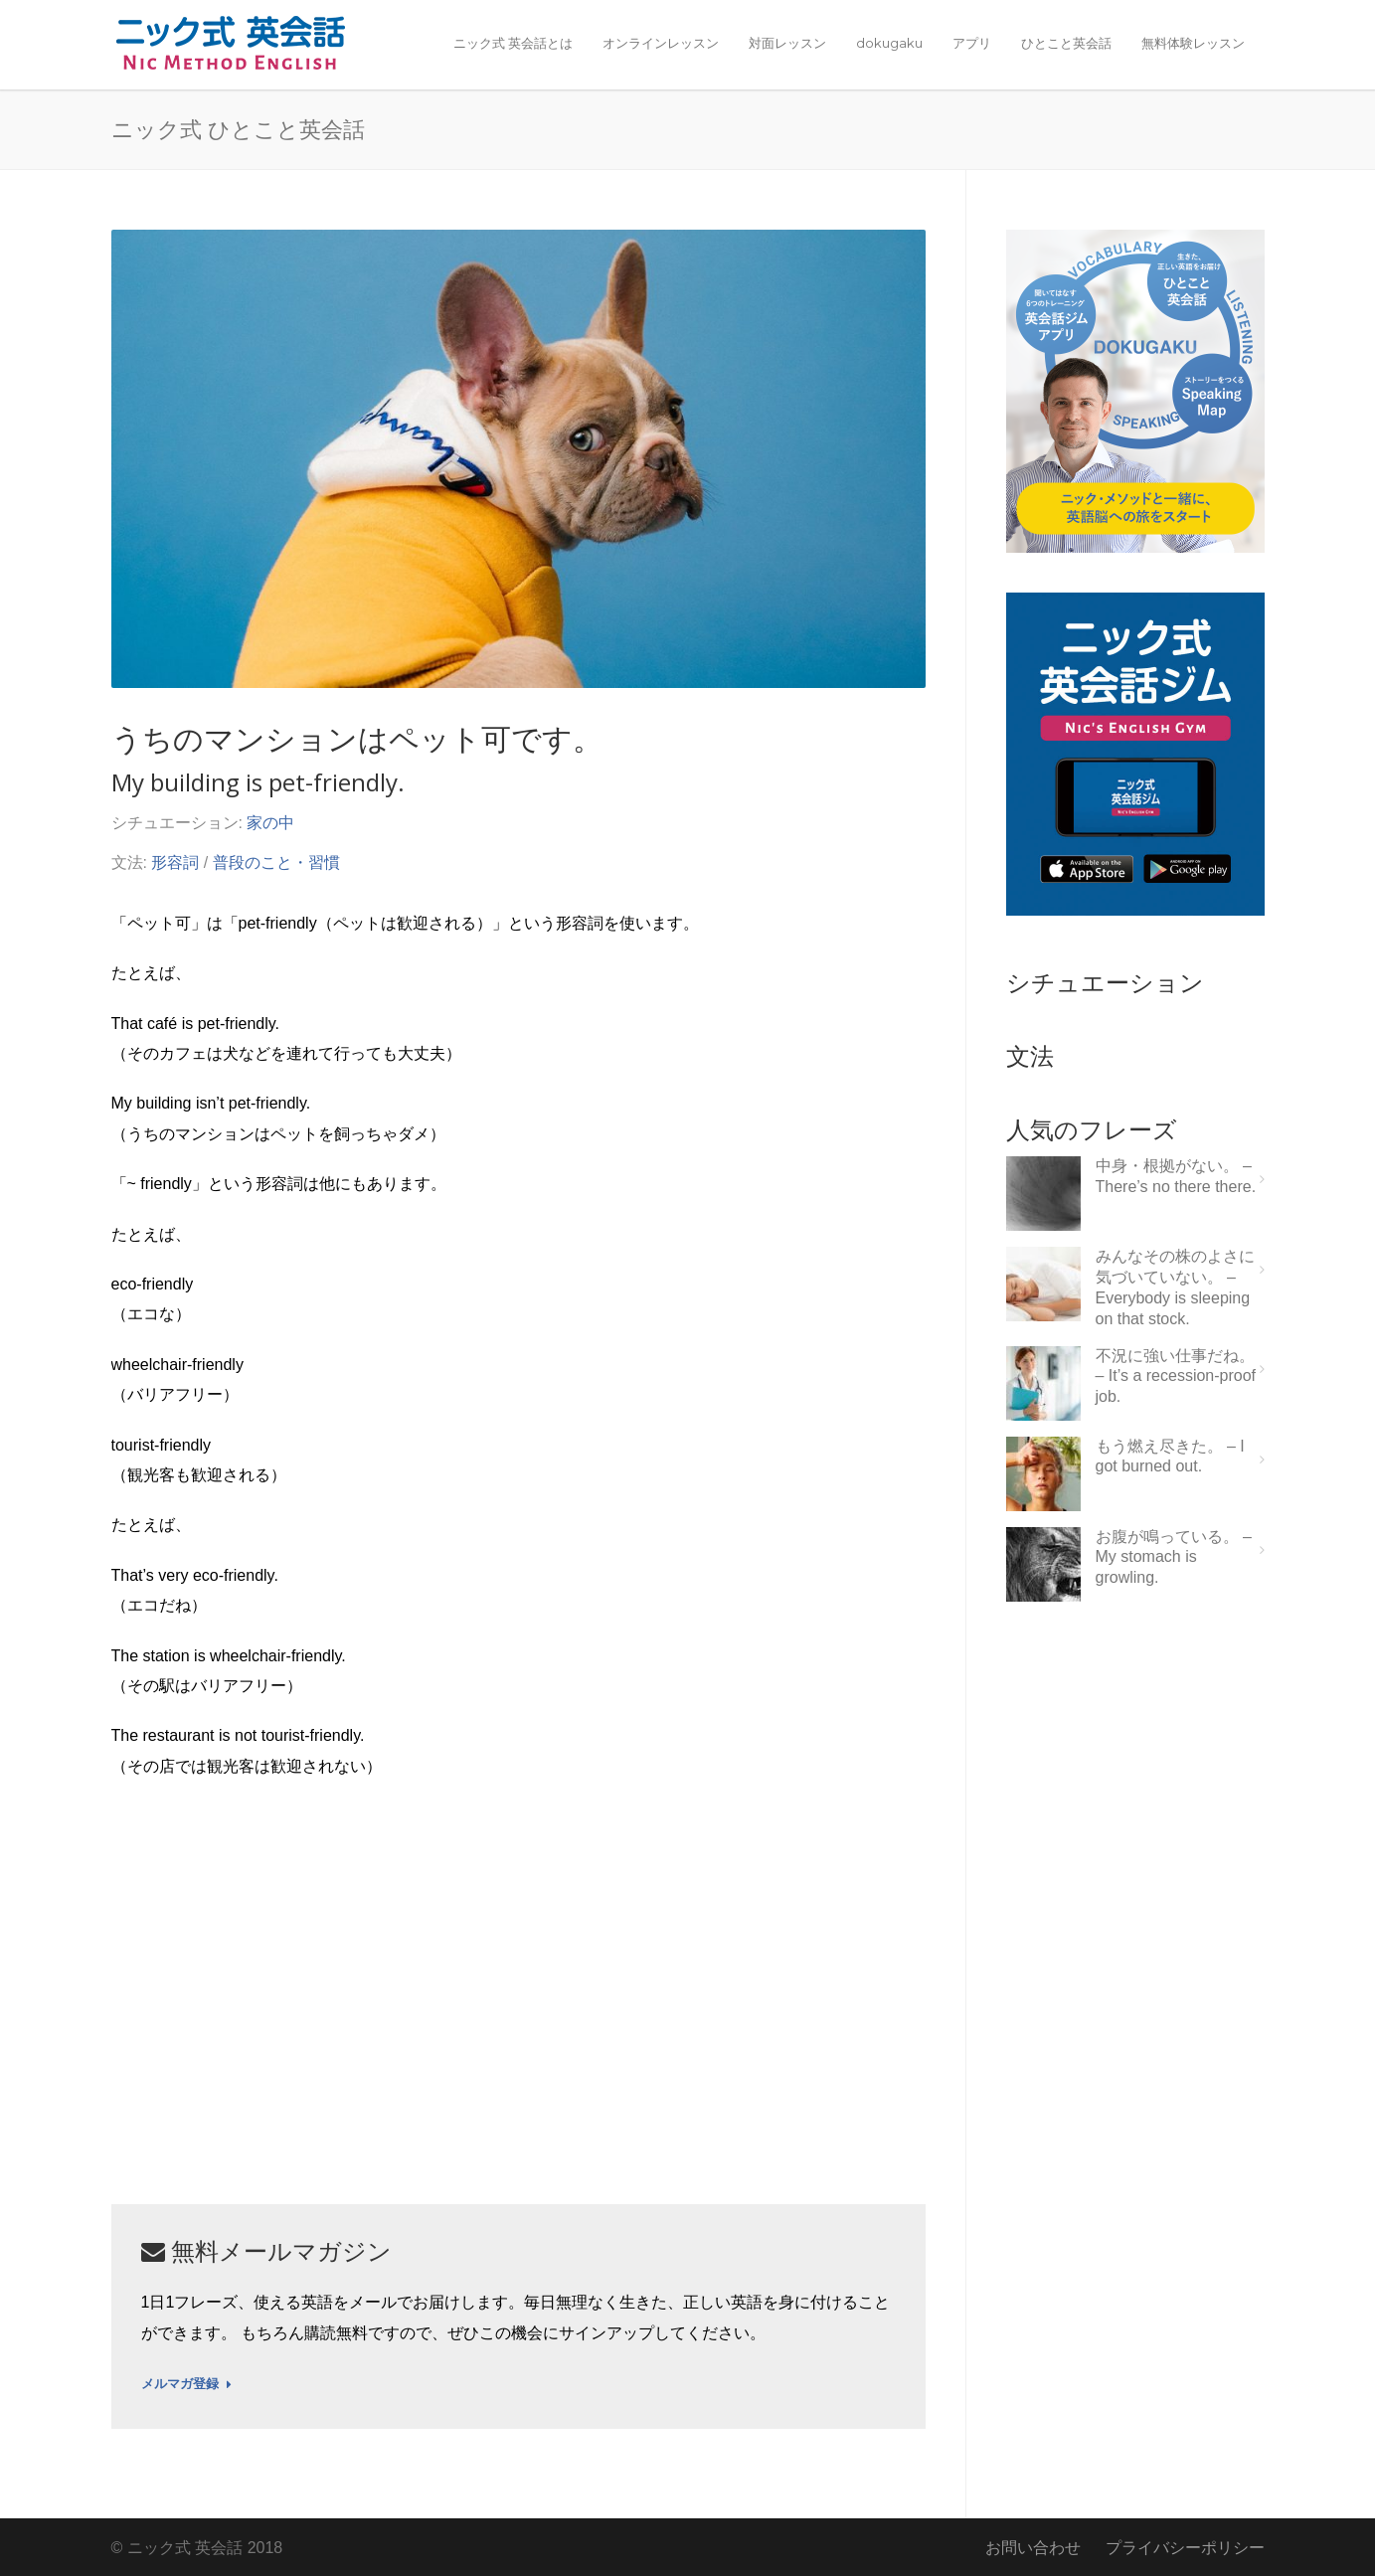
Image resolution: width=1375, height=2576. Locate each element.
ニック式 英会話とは (513, 43)
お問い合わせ (1033, 2547)
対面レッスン (787, 43)
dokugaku (889, 43)
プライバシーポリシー (1185, 2547)
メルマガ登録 (186, 2384)
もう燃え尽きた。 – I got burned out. (1170, 1456)
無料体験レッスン (1193, 43)
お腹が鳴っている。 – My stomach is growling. (1174, 1557)
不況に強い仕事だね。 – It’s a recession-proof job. (1176, 1376)
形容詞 (175, 862)
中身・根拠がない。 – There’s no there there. (1176, 1176)
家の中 (270, 822)
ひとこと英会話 (1066, 43)
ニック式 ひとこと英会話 (238, 128)
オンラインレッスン (660, 43)
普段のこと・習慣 (276, 862)
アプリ (971, 43)
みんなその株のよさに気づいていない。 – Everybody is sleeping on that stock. (1175, 1287)
